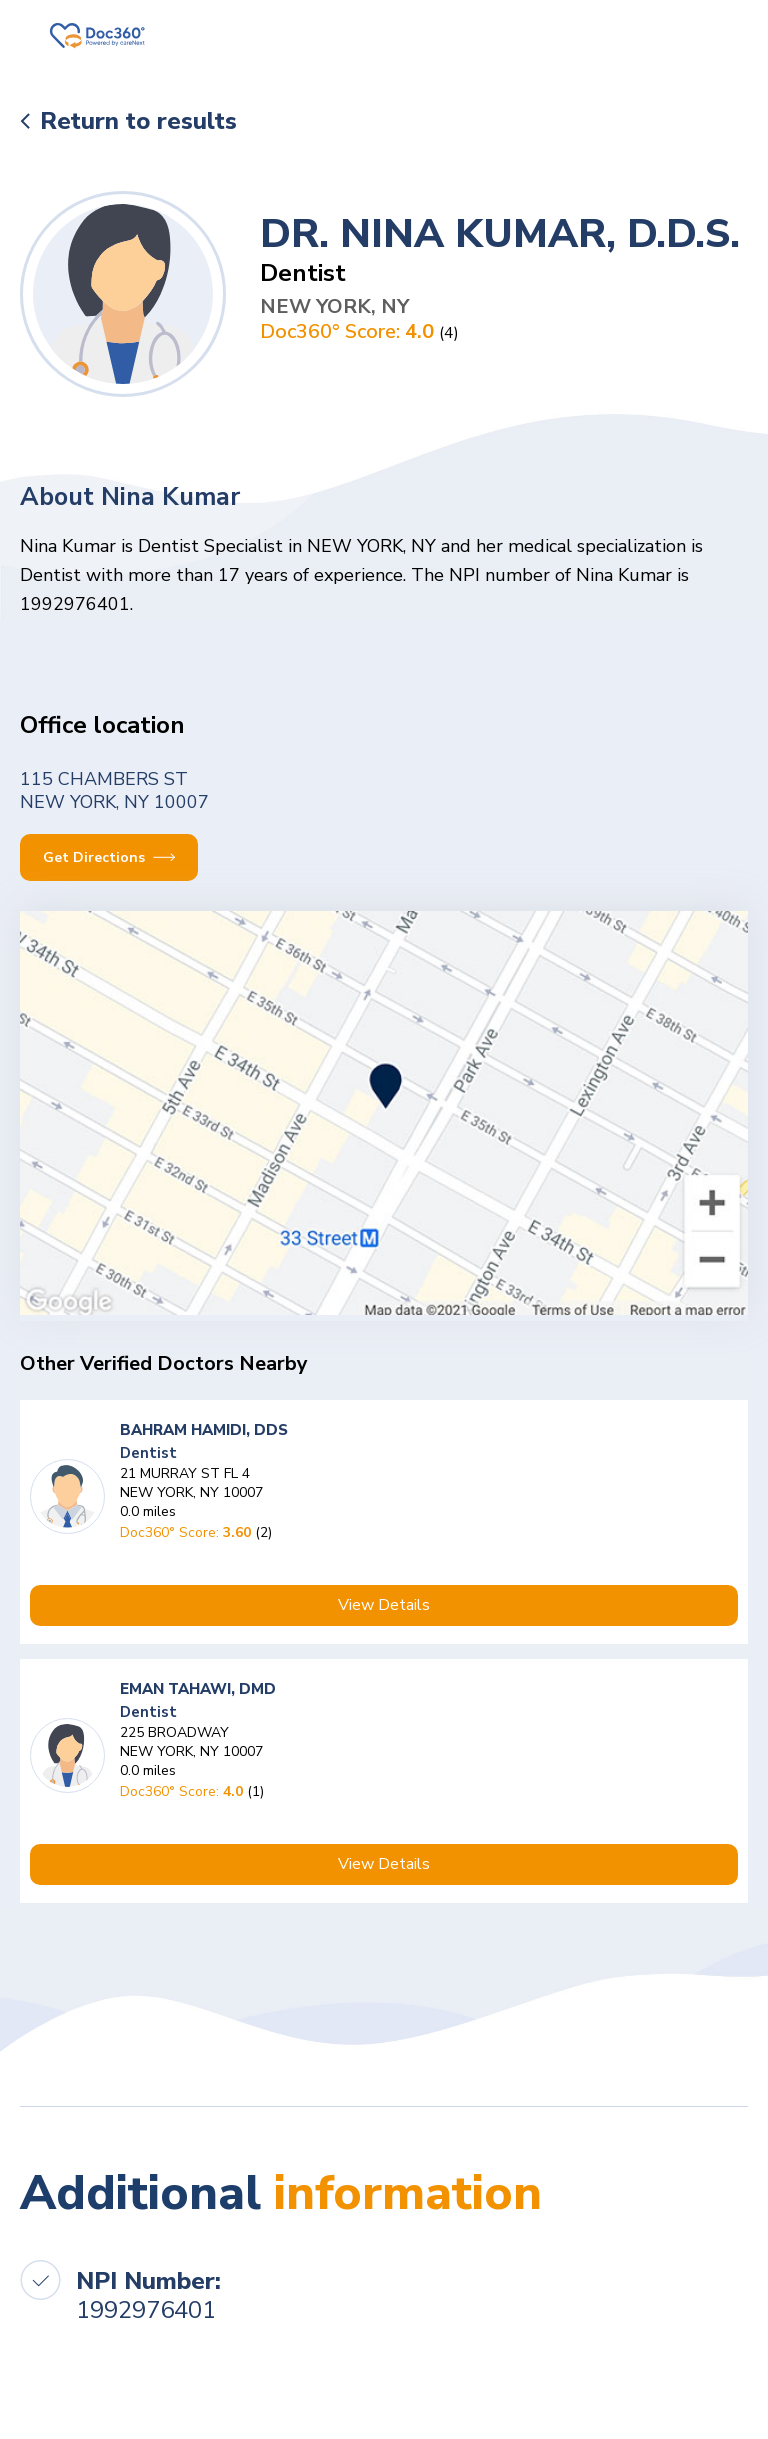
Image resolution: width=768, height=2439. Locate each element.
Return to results (138, 121)
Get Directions (109, 857)
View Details (384, 1605)
